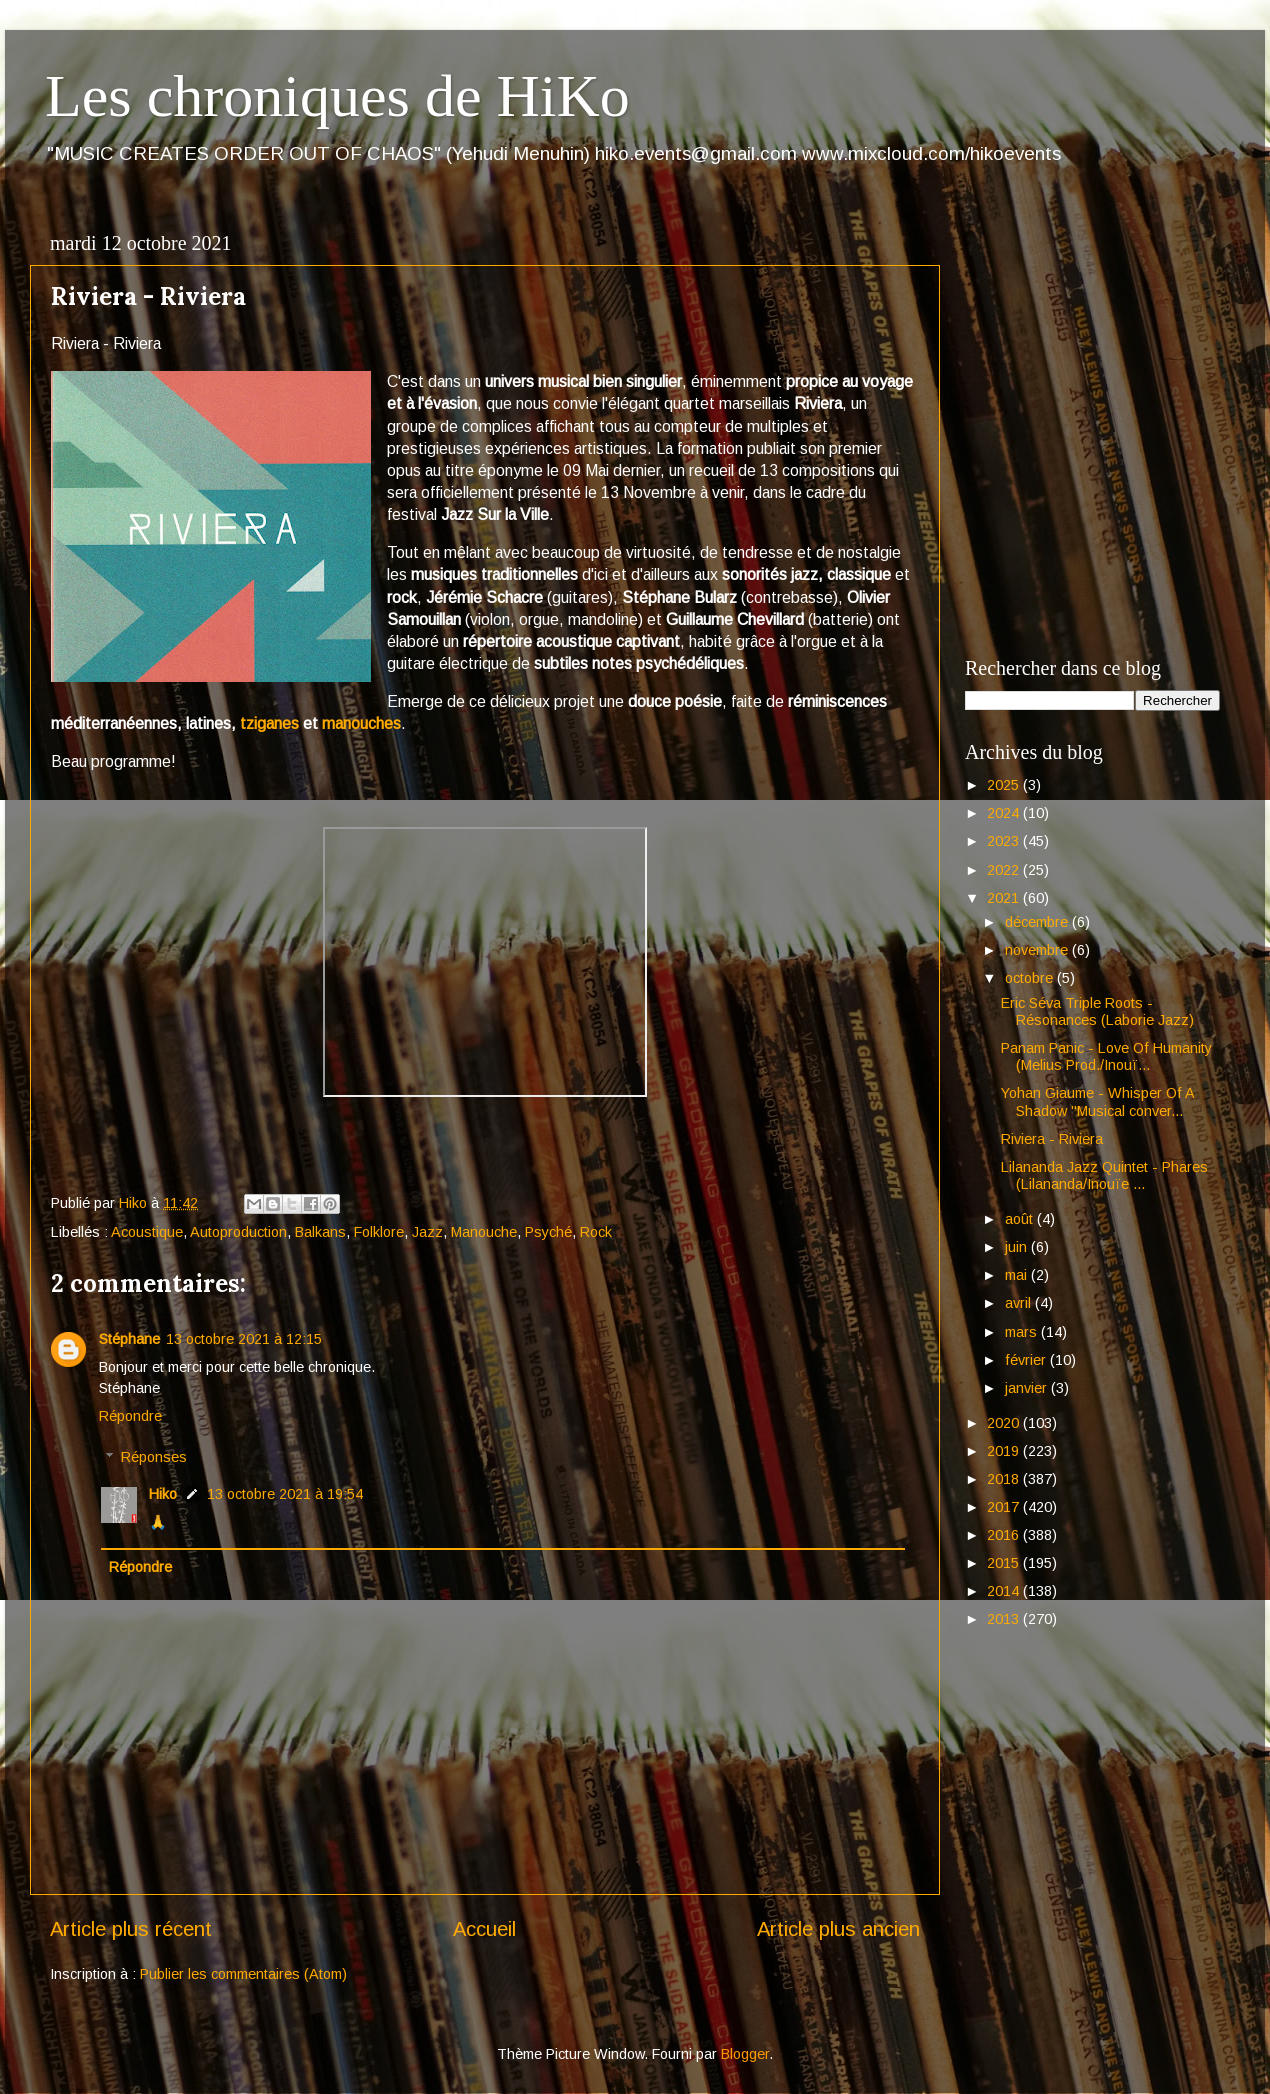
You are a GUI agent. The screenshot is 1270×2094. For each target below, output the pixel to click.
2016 (1005, 1535)
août (1021, 1219)
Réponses (154, 1457)
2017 (1005, 1507)
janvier (1028, 1388)
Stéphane (129, 1339)
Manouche (484, 1232)
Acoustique (147, 1232)
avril (1020, 1303)
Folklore (379, 1232)
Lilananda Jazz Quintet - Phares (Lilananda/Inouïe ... (1104, 1175)
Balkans (320, 1232)
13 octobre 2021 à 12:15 (244, 1339)
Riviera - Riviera (1052, 1139)
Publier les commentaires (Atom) (243, 1974)
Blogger (745, 2054)
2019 (1005, 1451)
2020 (1005, 1423)
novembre (1038, 950)
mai (1018, 1275)
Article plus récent (131, 1929)
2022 (1005, 870)
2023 (1005, 841)
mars (1023, 1332)
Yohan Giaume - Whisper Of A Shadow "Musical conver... (1097, 1101)
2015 (1005, 1563)
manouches (361, 723)
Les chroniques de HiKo (337, 96)
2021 (1005, 898)
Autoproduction (238, 1232)
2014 (1005, 1591)
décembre (1038, 922)
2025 (1005, 785)
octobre (1031, 978)
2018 (1005, 1479)
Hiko (163, 1494)
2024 (1005, 813)
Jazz (427, 1232)
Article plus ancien (838, 1929)
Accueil (484, 1929)
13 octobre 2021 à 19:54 (285, 1494)
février (1027, 1360)
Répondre (130, 1416)
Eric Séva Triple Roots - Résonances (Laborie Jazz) (1097, 1011)
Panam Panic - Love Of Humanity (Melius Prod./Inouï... (1106, 1056)
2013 (1005, 1619)
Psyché (548, 1232)
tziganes (269, 723)
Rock (596, 1232)
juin (1018, 1247)
